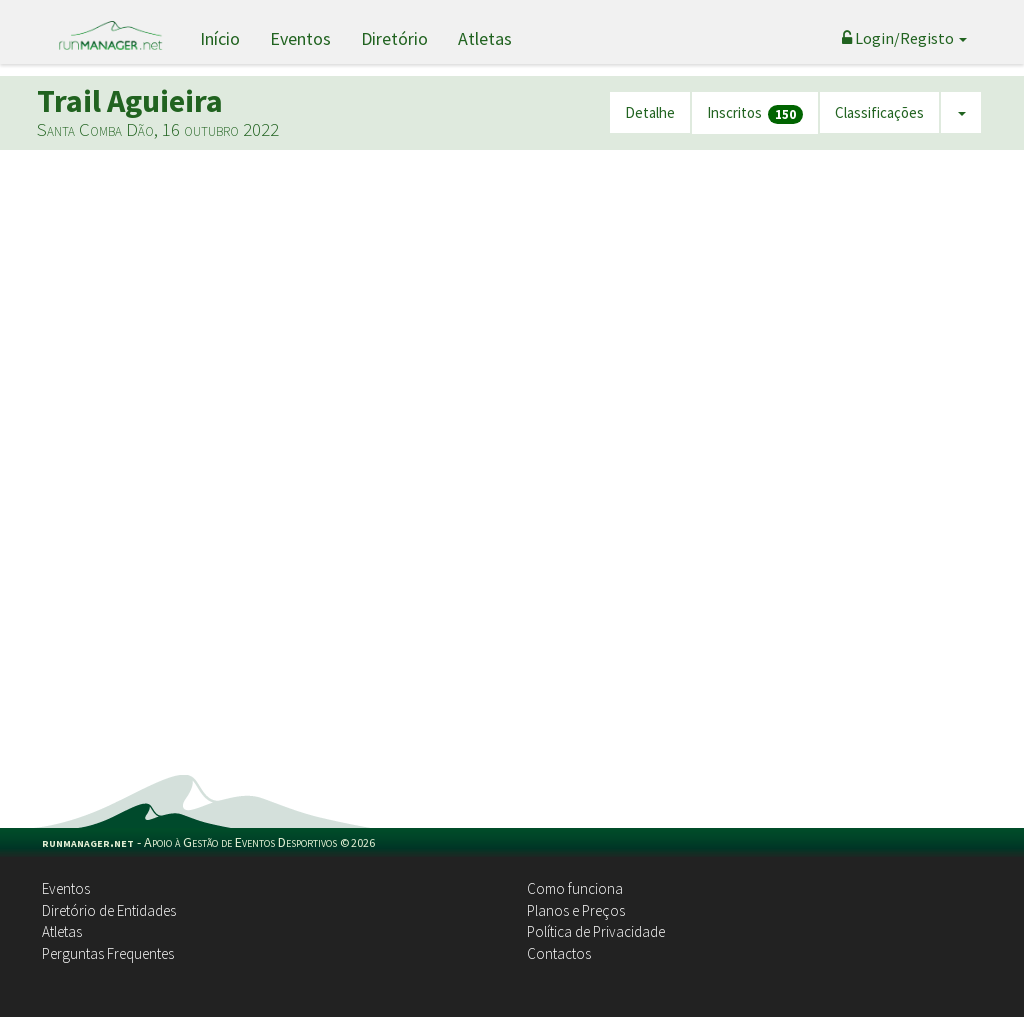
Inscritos (755, 113)
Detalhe (650, 112)
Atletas (485, 38)
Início (220, 38)
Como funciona (575, 888)
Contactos (559, 953)
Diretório (394, 38)
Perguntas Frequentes (108, 953)
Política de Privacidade (596, 931)
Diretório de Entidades (109, 910)
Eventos (300, 38)
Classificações (879, 112)
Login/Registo (904, 38)
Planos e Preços (576, 910)
